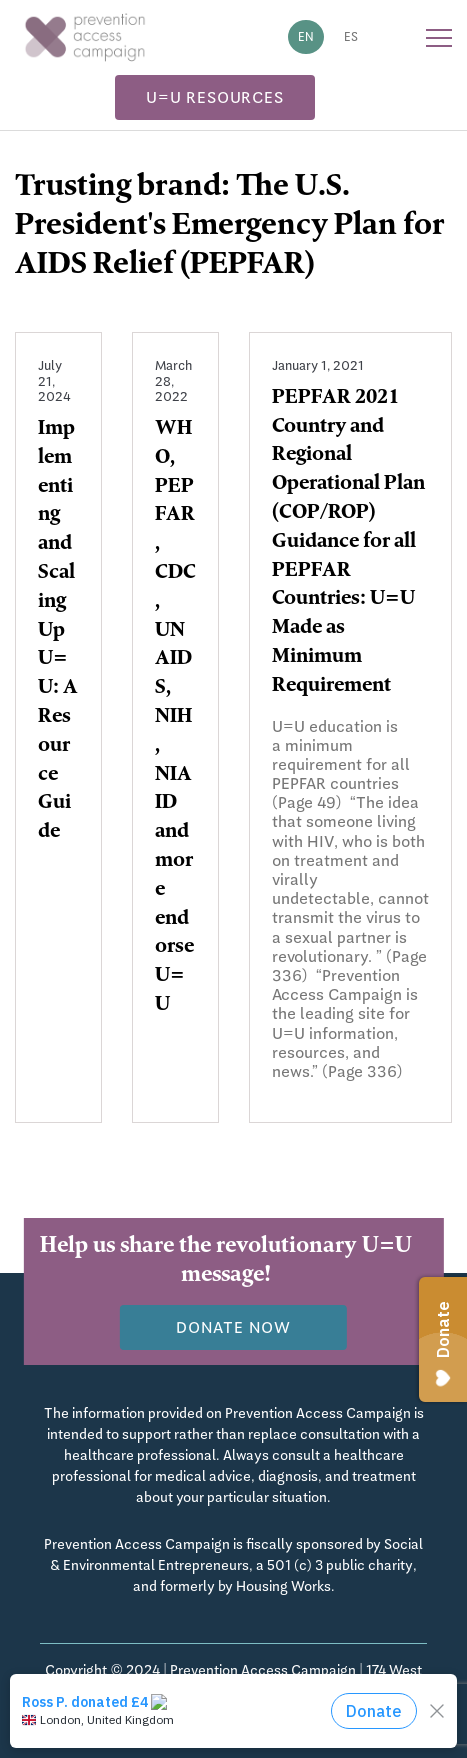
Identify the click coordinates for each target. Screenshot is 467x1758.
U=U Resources (214, 97)
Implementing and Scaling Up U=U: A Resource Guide (58, 631)
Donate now (233, 1327)
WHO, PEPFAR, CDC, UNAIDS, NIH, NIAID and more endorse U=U (175, 718)
